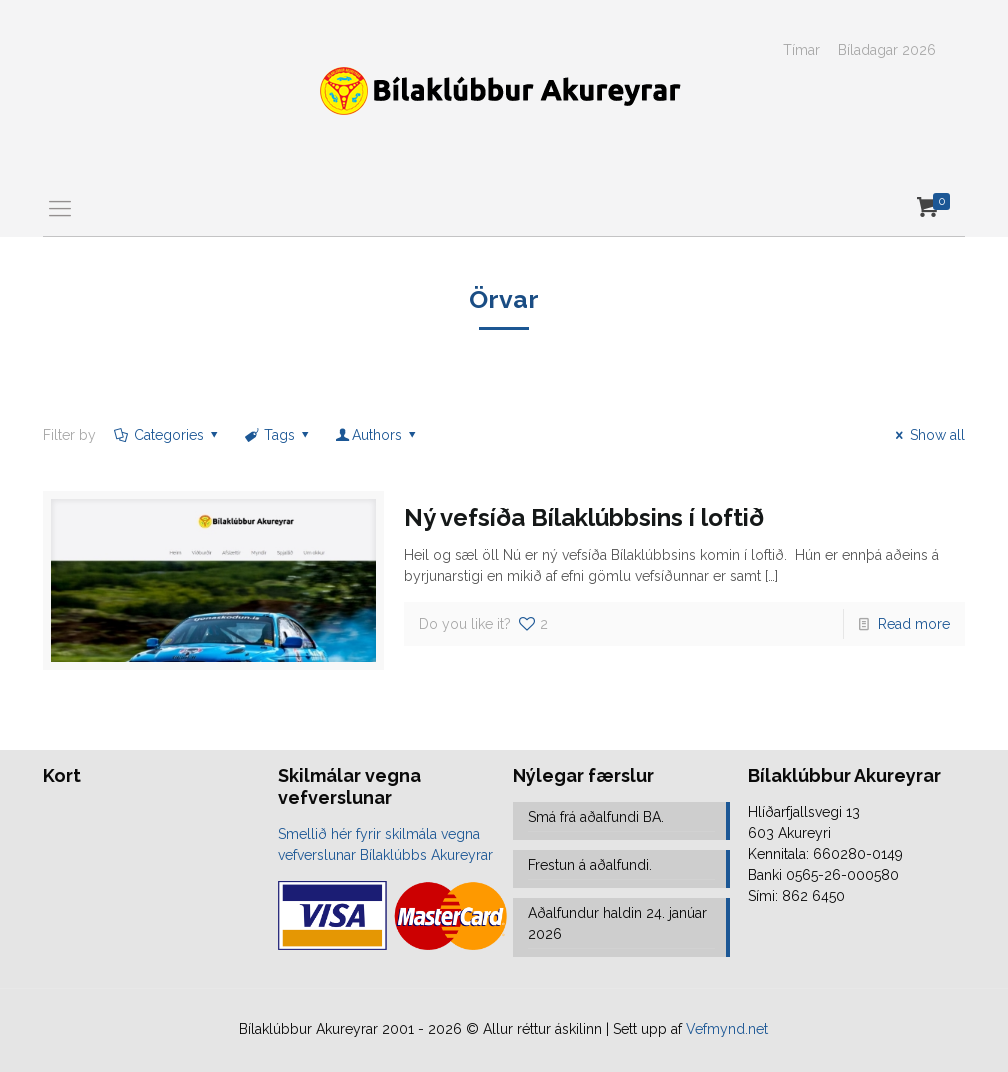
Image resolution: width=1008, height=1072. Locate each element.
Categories (167, 435)
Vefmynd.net (727, 1029)
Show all (927, 435)
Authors (377, 435)
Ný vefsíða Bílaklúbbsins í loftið (584, 517)
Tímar (801, 50)
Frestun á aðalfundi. (590, 865)
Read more (914, 624)
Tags (278, 435)
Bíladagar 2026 (887, 50)
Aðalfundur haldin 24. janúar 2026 (617, 923)
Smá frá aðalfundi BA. (596, 817)
